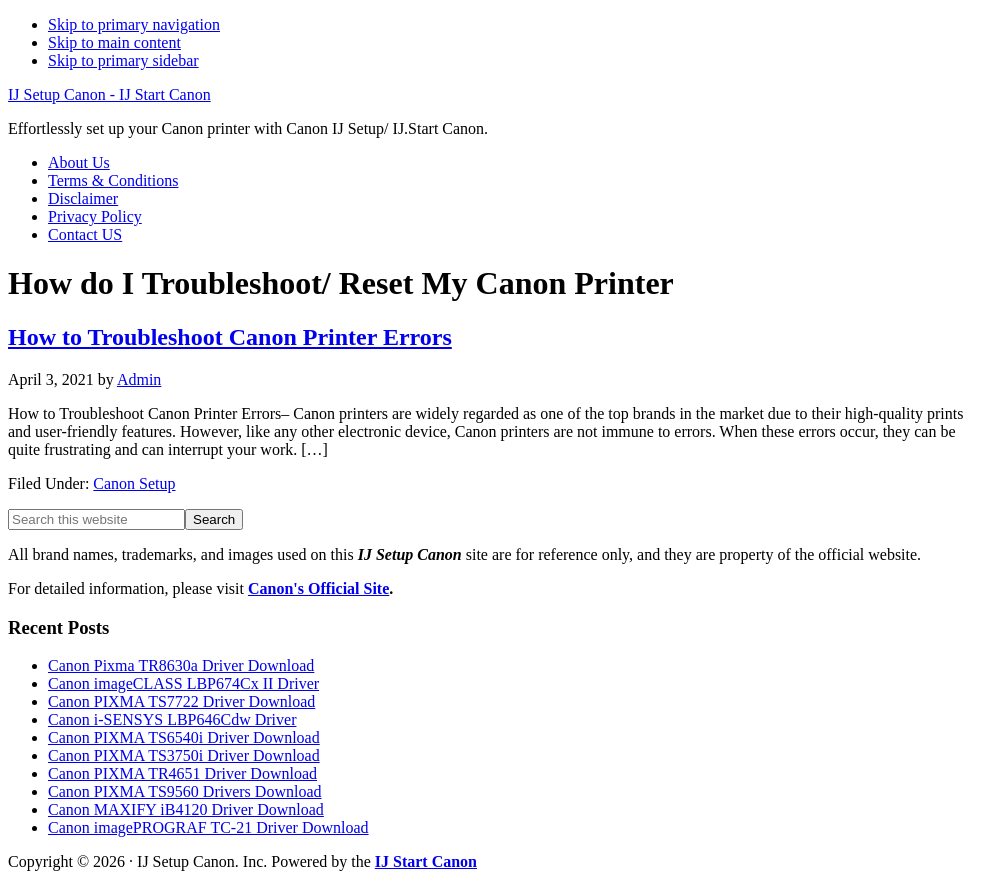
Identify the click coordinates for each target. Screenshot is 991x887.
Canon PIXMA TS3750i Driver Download (184, 755)
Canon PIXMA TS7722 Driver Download (181, 701)
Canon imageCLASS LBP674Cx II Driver (183, 683)
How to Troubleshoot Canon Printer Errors (230, 337)
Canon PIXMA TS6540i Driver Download (184, 737)
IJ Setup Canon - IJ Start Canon (109, 94)
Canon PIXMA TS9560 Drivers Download (184, 791)
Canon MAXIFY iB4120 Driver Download (186, 809)
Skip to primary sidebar (123, 60)
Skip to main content (114, 42)
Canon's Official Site (318, 588)
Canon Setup (134, 483)
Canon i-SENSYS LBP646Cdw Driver (172, 719)
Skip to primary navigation (134, 24)
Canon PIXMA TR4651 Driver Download (182, 773)
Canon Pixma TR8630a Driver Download (181, 665)
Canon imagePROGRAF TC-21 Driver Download (208, 827)
